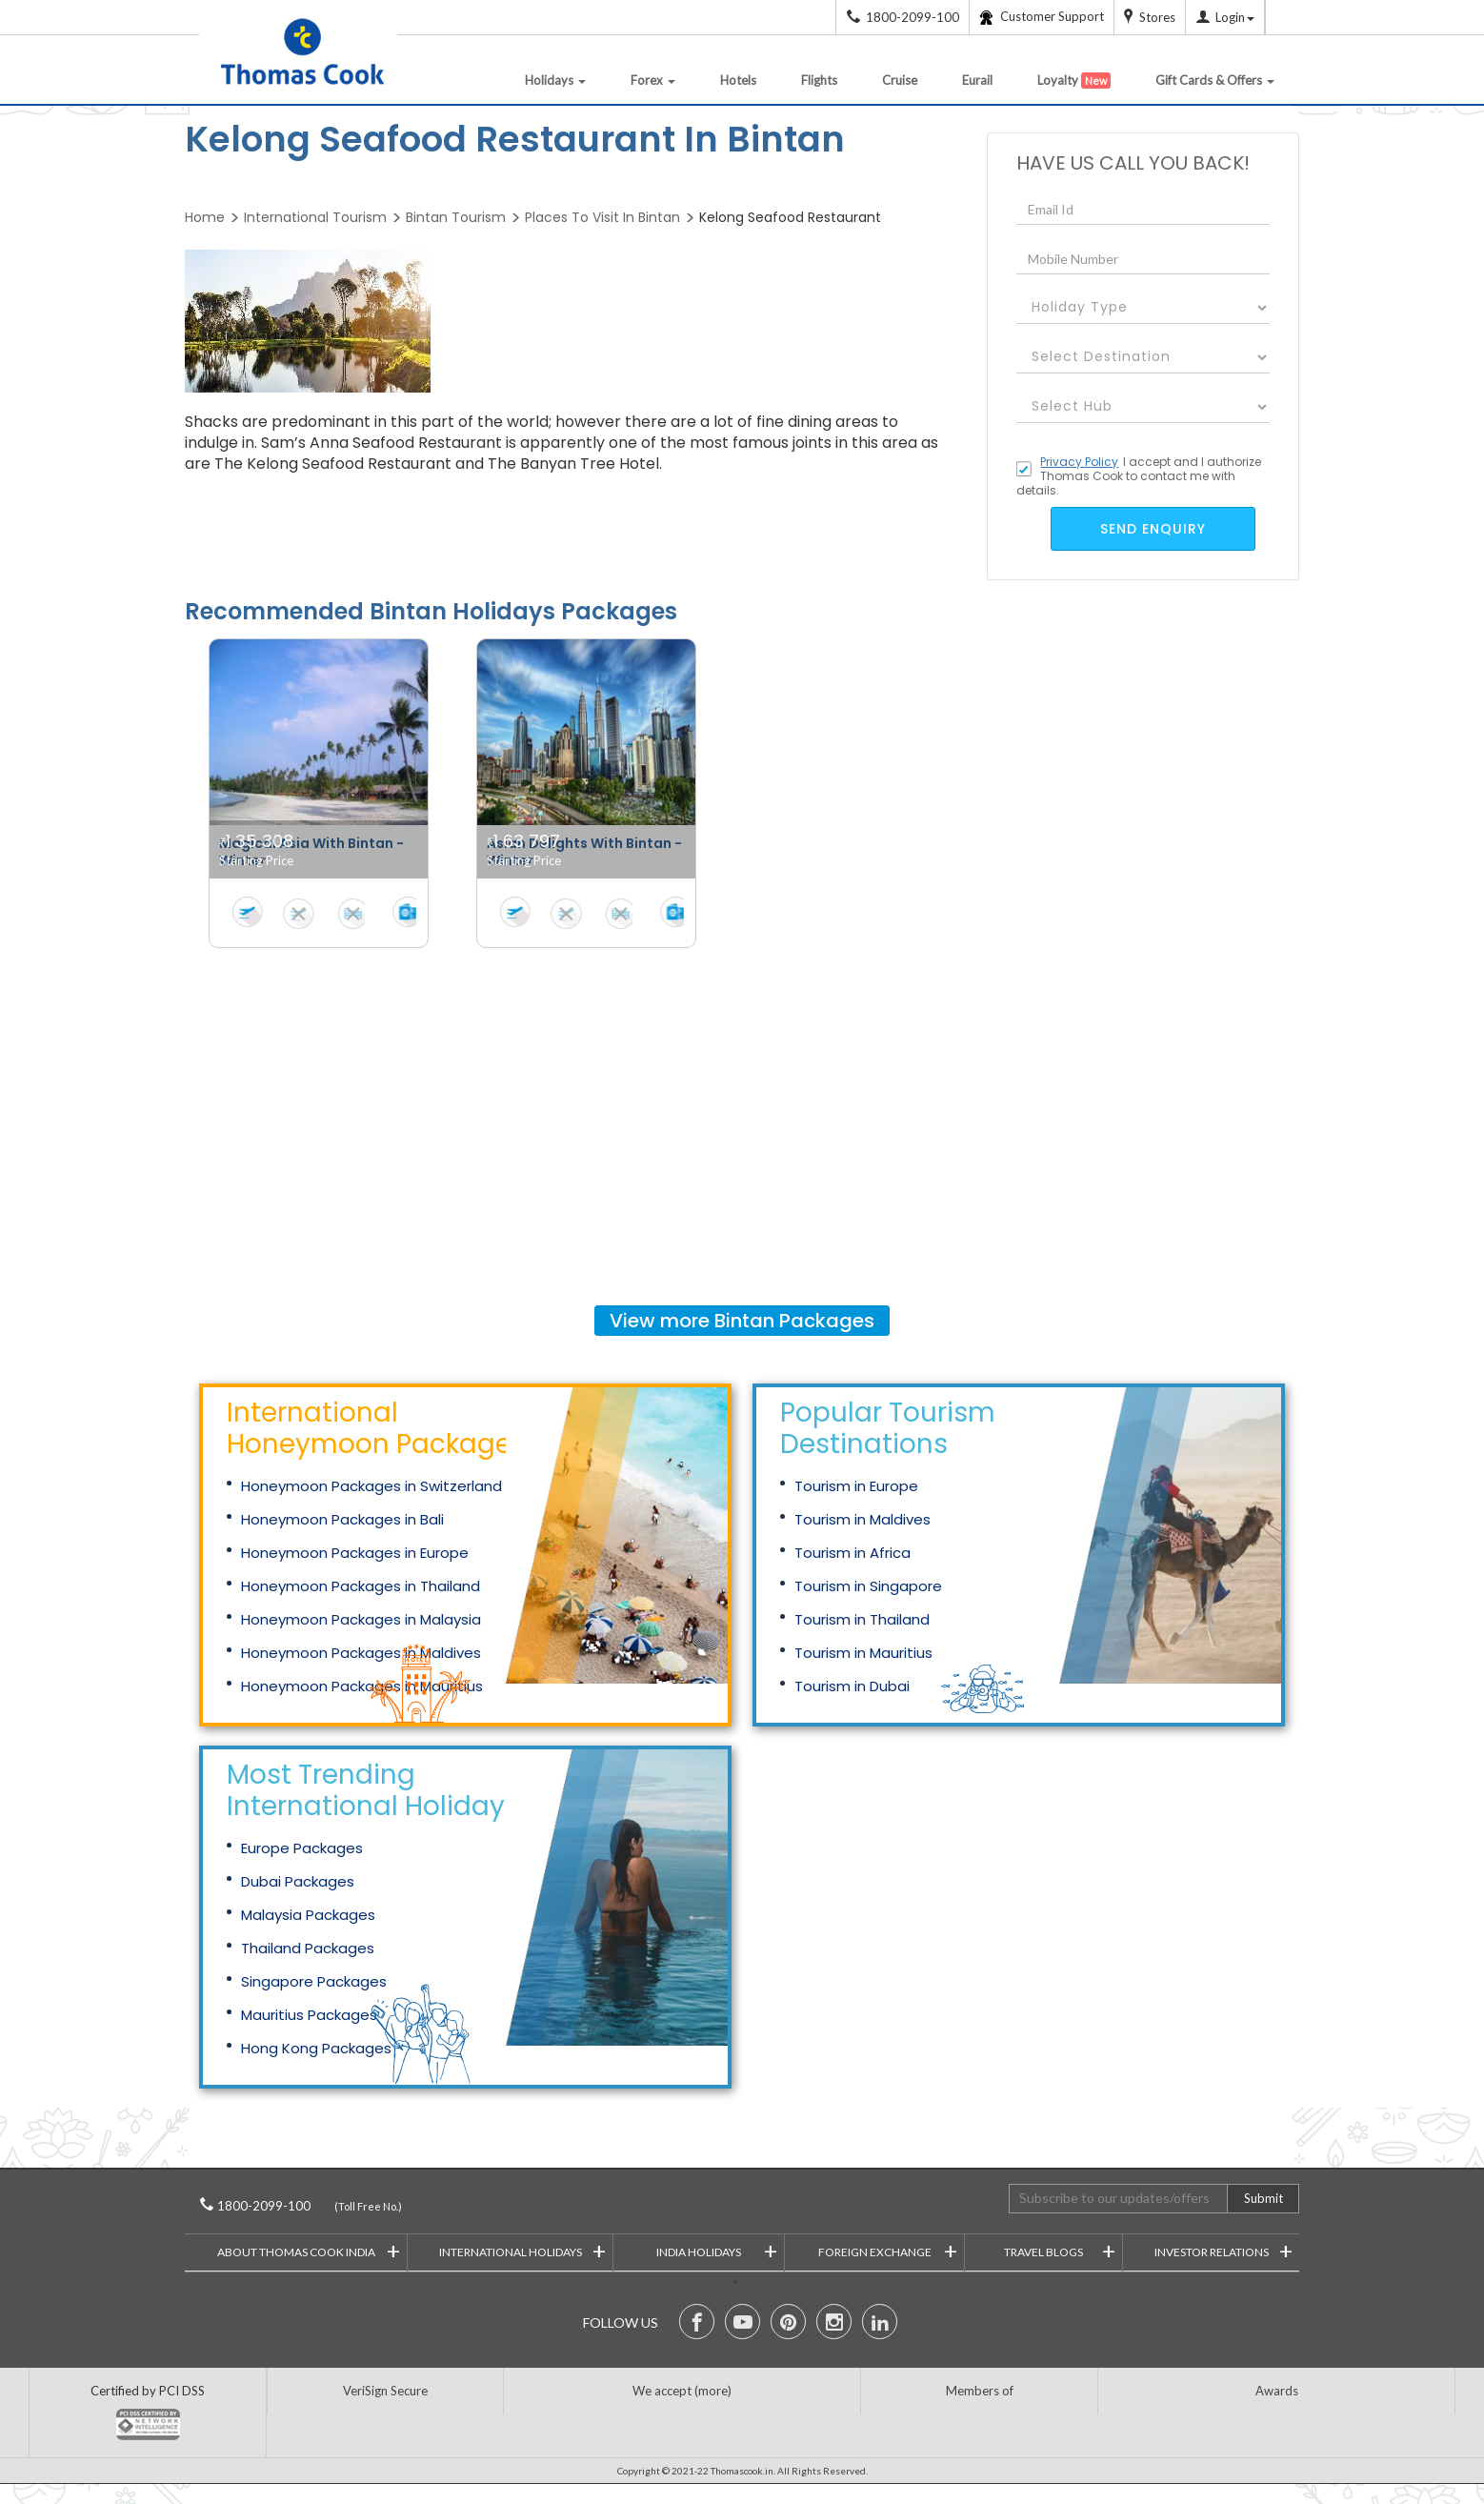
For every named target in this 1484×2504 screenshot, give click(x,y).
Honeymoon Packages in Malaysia (361, 1619)
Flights (819, 80)
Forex (653, 80)
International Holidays (523, 2250)
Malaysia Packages (308, 1915)
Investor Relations (1223, 2250)
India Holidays (716, 2250)
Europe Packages (302, 1848)
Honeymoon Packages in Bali (342, 1519)
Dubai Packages (297, 1881)
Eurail (977, 80)
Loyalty (1074, 80)
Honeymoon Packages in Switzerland (371, 1486)
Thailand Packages (307, 1948)
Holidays (555, 80)
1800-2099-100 (290, 2205)
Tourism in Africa (852, 1553)
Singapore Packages (314, 1981)
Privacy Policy (1079, 461)
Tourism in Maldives (862, 1519)
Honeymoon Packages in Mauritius (362, 1686)
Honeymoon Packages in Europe (355, 1553)
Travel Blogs (1059, 2250)
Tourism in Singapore (868, 1586)
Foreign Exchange (888, 2250)
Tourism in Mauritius (863, 1653)
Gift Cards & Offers (1214, 80)
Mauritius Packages (309, 2015)
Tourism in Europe (856, 1486)
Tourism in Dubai (852, 1686)
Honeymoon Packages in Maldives (361, 1653)
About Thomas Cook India (309, 2250)
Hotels (738, 80)
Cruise (899, 80)
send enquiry (1153, 528)
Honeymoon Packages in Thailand (360, 1586)
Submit (1263, 2198)
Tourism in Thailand (862, 1619)
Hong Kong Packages (316, 2048)
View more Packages (742, 1320)
